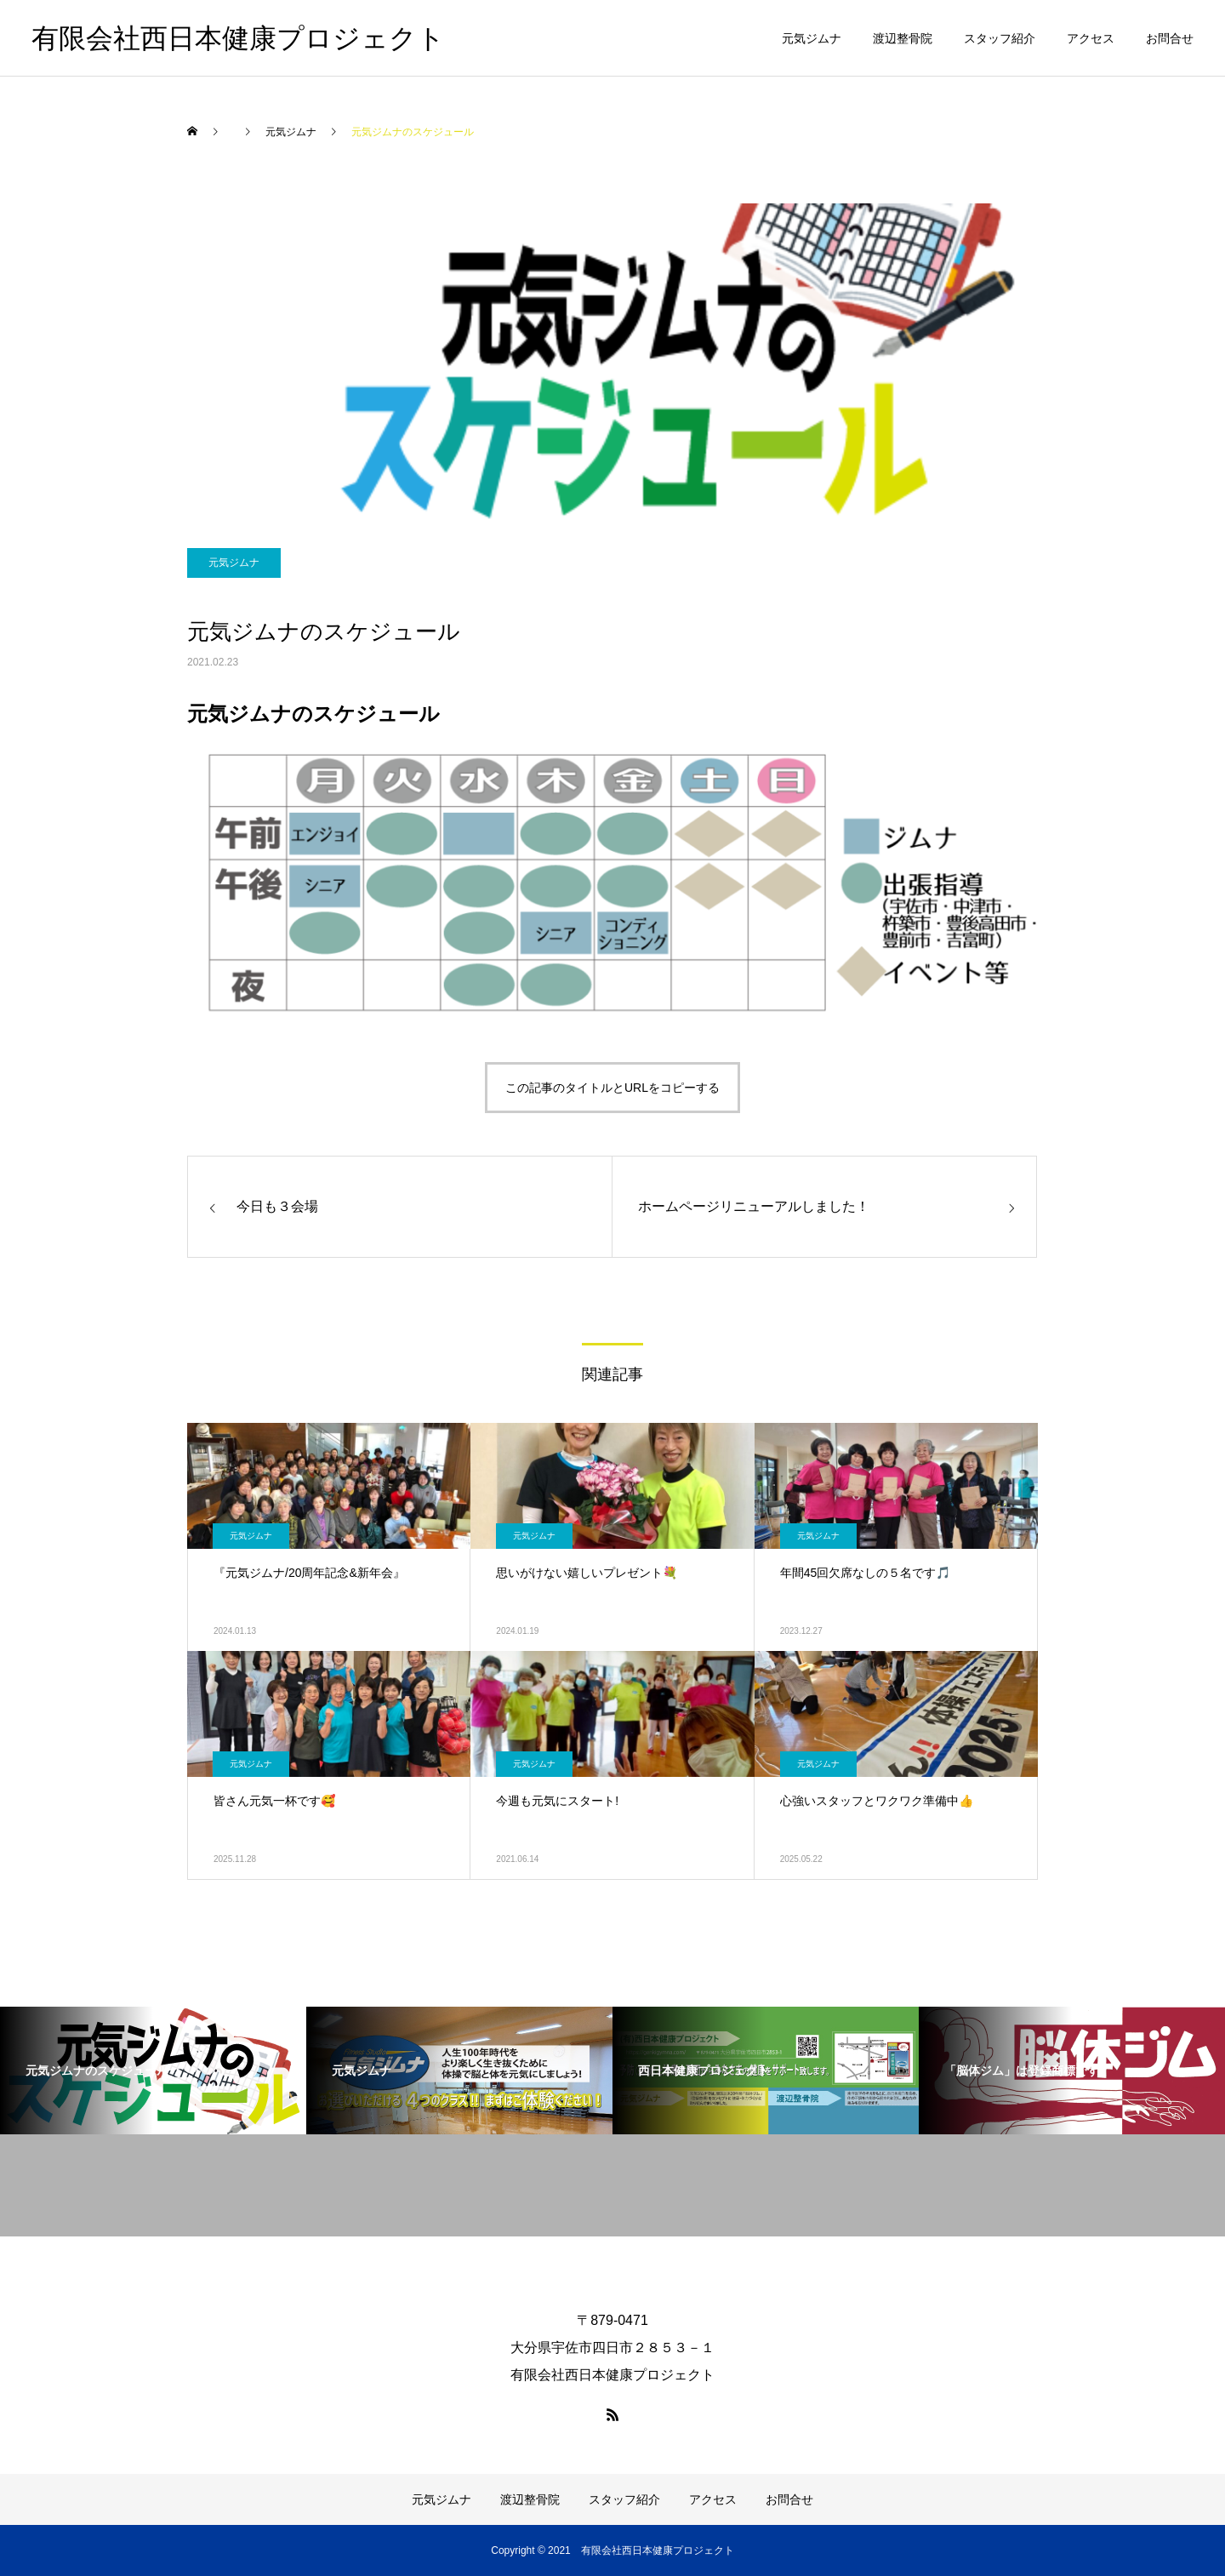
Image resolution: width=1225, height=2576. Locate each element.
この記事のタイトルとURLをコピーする (612, 1087)
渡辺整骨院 (902, 38)
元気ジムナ (811, 38)
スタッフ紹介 (999, 38)
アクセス (1090, 38)
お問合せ (1170, 38)
